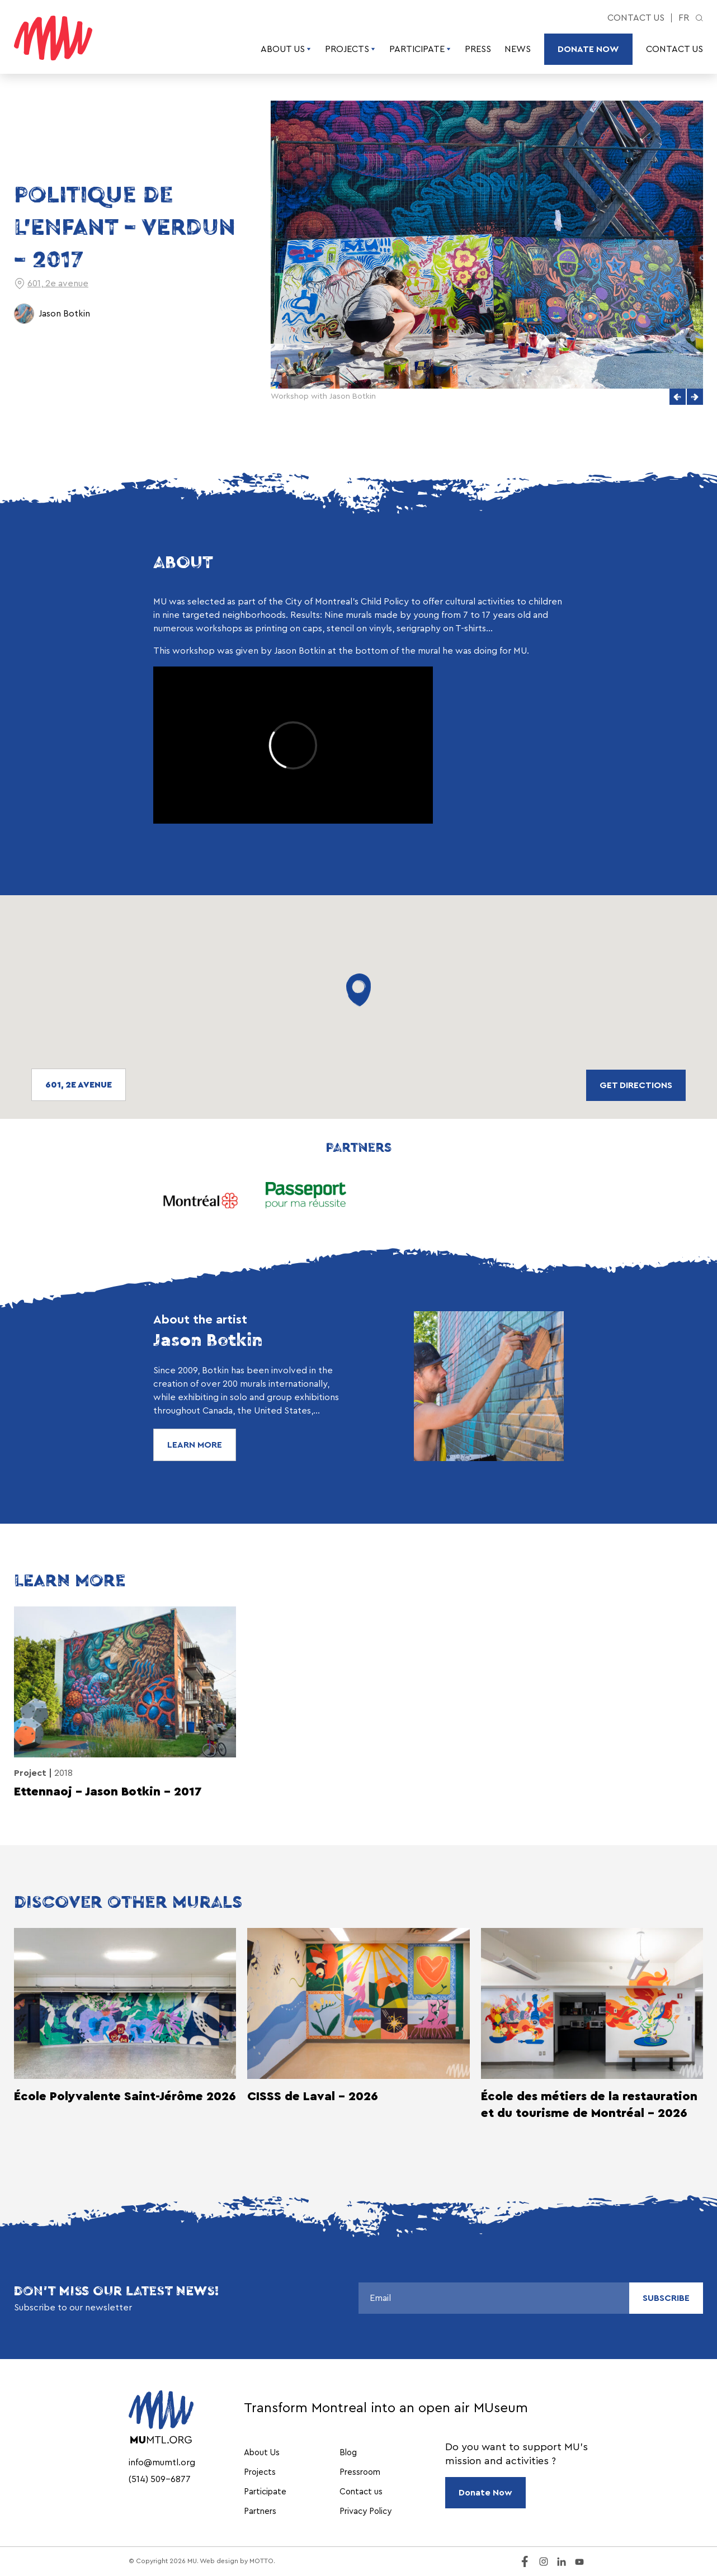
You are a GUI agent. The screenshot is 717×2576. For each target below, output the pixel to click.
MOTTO (261, 2561)
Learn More (194, 1444)
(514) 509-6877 (160, 2479)
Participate (420, 49)
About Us (286, 49)
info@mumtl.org (162, 2462)
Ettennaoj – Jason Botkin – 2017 (108, 1791)
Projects (350, 49)
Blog (348, 2453)
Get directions (636, 1085)
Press (478, 49)
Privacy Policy (365, 2511)
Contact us (635, 17)
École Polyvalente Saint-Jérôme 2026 (125, 2096)
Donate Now (588, 49)
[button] (677, 397)
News (517, 49)
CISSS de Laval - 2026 (312, 2096)
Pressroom (359, 2472)
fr (683, 17)
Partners (260, 2511)
